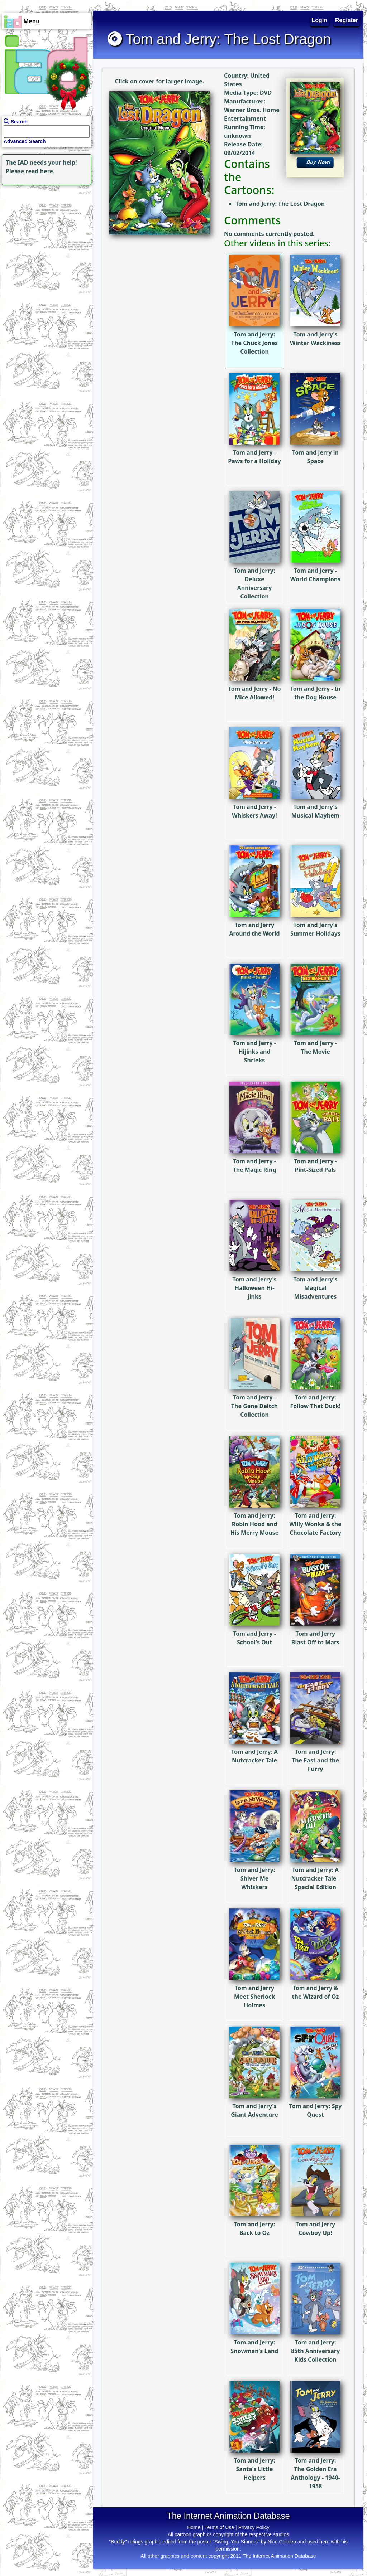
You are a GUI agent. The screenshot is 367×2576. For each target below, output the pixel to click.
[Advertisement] (45, 231)
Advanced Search (25, 141)
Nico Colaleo (282, 2542)
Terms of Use (219, 2527)
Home (193, 2527)
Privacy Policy (254, 2527)
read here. (40, 171)
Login (320, 20)
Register (346, 20)
